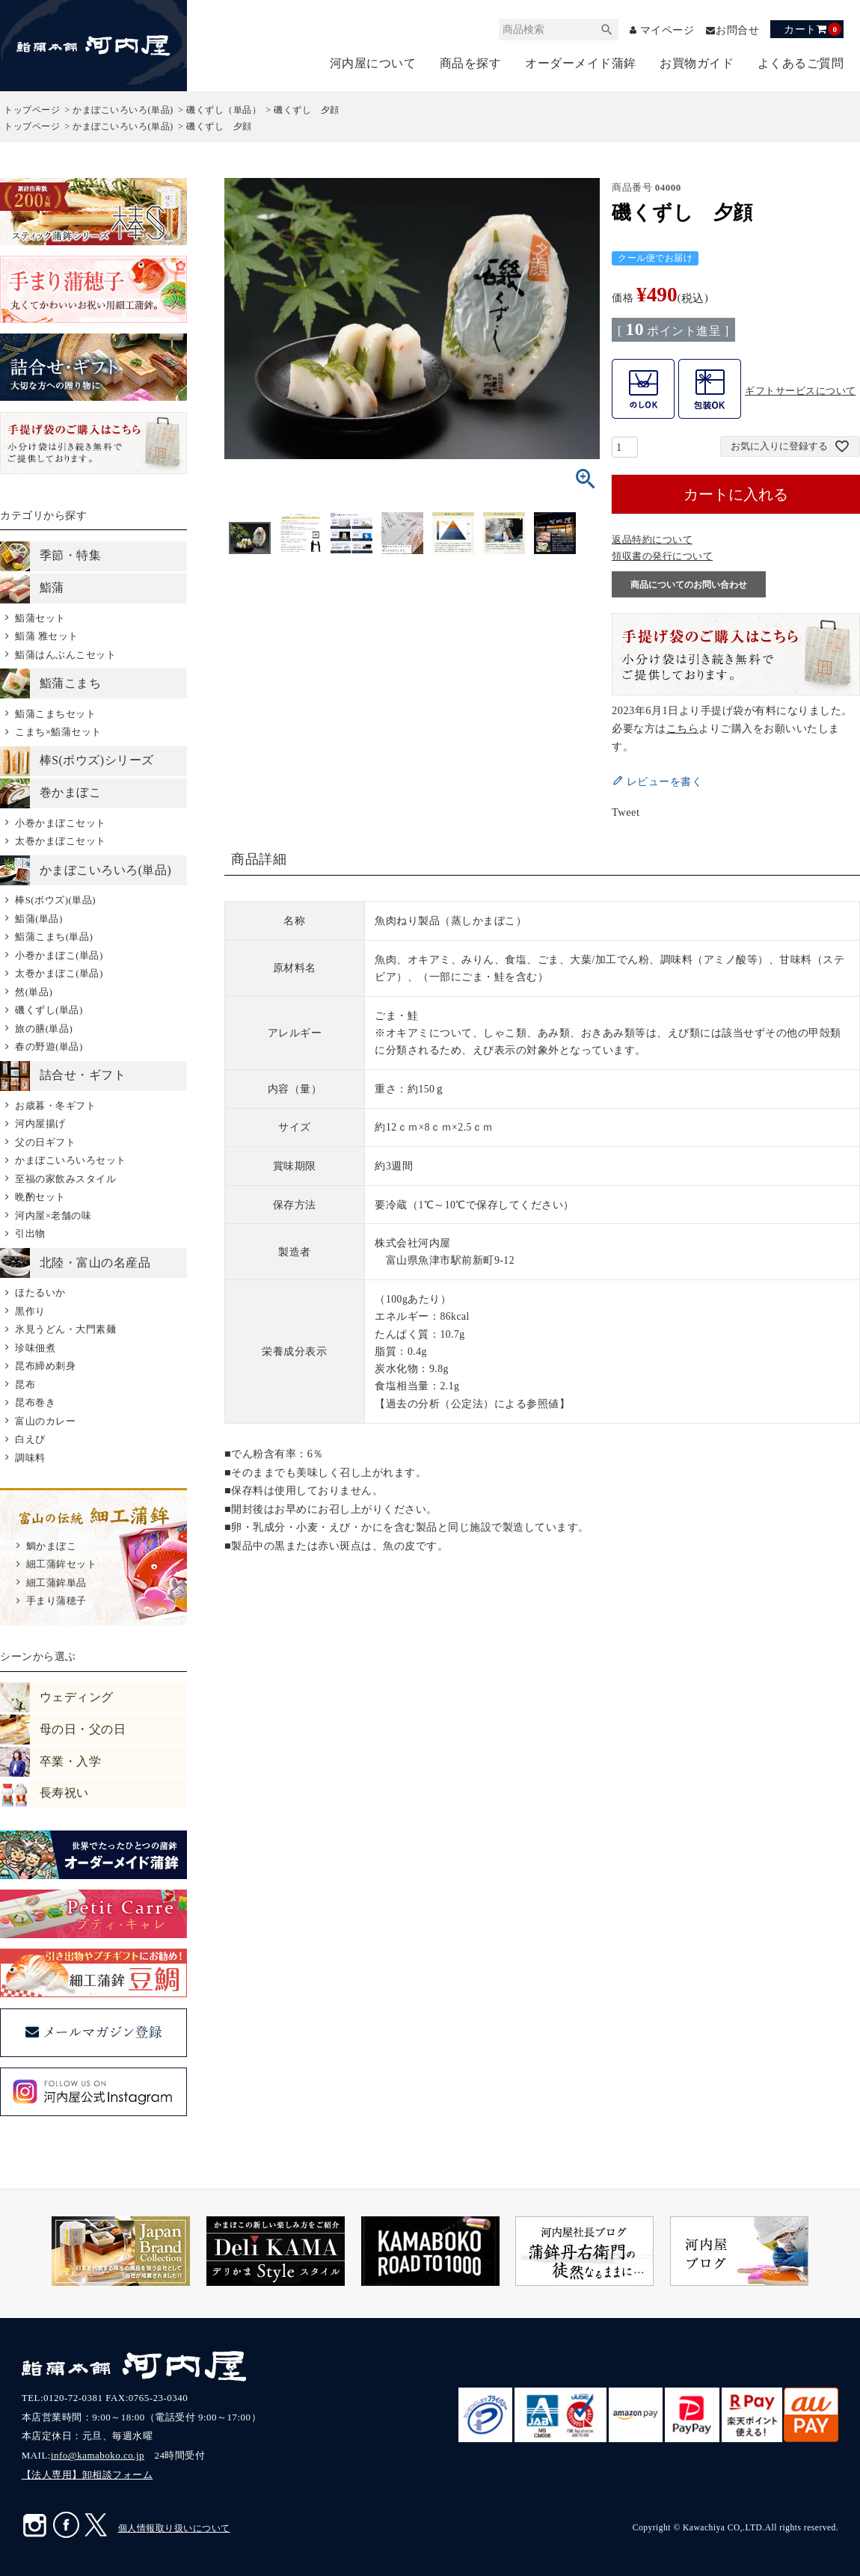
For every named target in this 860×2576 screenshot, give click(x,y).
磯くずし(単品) (49, 1010)
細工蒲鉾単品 (56, 1582)
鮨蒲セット (40, 618)
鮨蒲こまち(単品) (54, 937)
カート (812, 29)
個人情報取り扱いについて (174, 2529)
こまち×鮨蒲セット (58, 732)
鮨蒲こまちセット (55, 713)
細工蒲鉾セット (61, 1564)
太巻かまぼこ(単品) (59, 974)
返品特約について (652, 540)
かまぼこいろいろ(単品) (123, 110)
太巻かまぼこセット (60, 841)
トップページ (32, 110)
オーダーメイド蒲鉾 (580, 64)
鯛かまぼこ (51, 1546)
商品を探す (471, 64)
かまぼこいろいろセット (70, 1160)
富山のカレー (45, 1421)
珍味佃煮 (35, 1347)
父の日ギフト (45, 1142)
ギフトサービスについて (800, 391)
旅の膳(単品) (44, 1028)
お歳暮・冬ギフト (55, 1105)
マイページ (667, 30)
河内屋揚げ (40, 1124)
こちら (682, 728)
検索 (606, 29)
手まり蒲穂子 (56, 1601)
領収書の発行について (662, 556)
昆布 (25, 1384)
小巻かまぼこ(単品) (59, 955)
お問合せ (737, 30)
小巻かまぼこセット (60, 823)
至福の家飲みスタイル (65, 1178)
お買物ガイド (697, 64)
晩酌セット (40, 1197)
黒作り (30, 1311)
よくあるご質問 (801, 64)
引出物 (30, 1234)
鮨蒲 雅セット (47, 636)
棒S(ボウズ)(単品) (55, 900)
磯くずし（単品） (223, 110)
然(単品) (33, 991)
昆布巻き (35, 1403)
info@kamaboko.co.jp (97, 2456)
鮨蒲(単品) (39, 918)
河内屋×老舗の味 (53, 1215)
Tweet (625, 813)
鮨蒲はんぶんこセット (65, 654)
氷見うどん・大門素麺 (65, 1329)
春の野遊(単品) (49, 1047)
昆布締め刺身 (45, 1366)
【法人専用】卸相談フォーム (87, 2475)
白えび (30, 1439)
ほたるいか (40, 1293)
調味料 (30, 1457)
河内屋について (373, 64)
